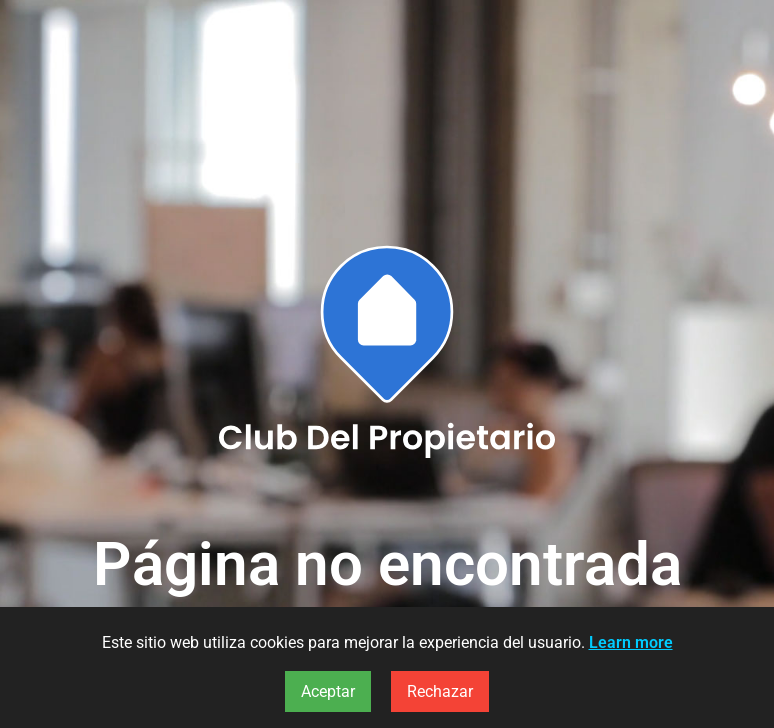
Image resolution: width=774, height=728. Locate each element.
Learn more (631, 642)
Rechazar (440, 691)
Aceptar (328, 691)
